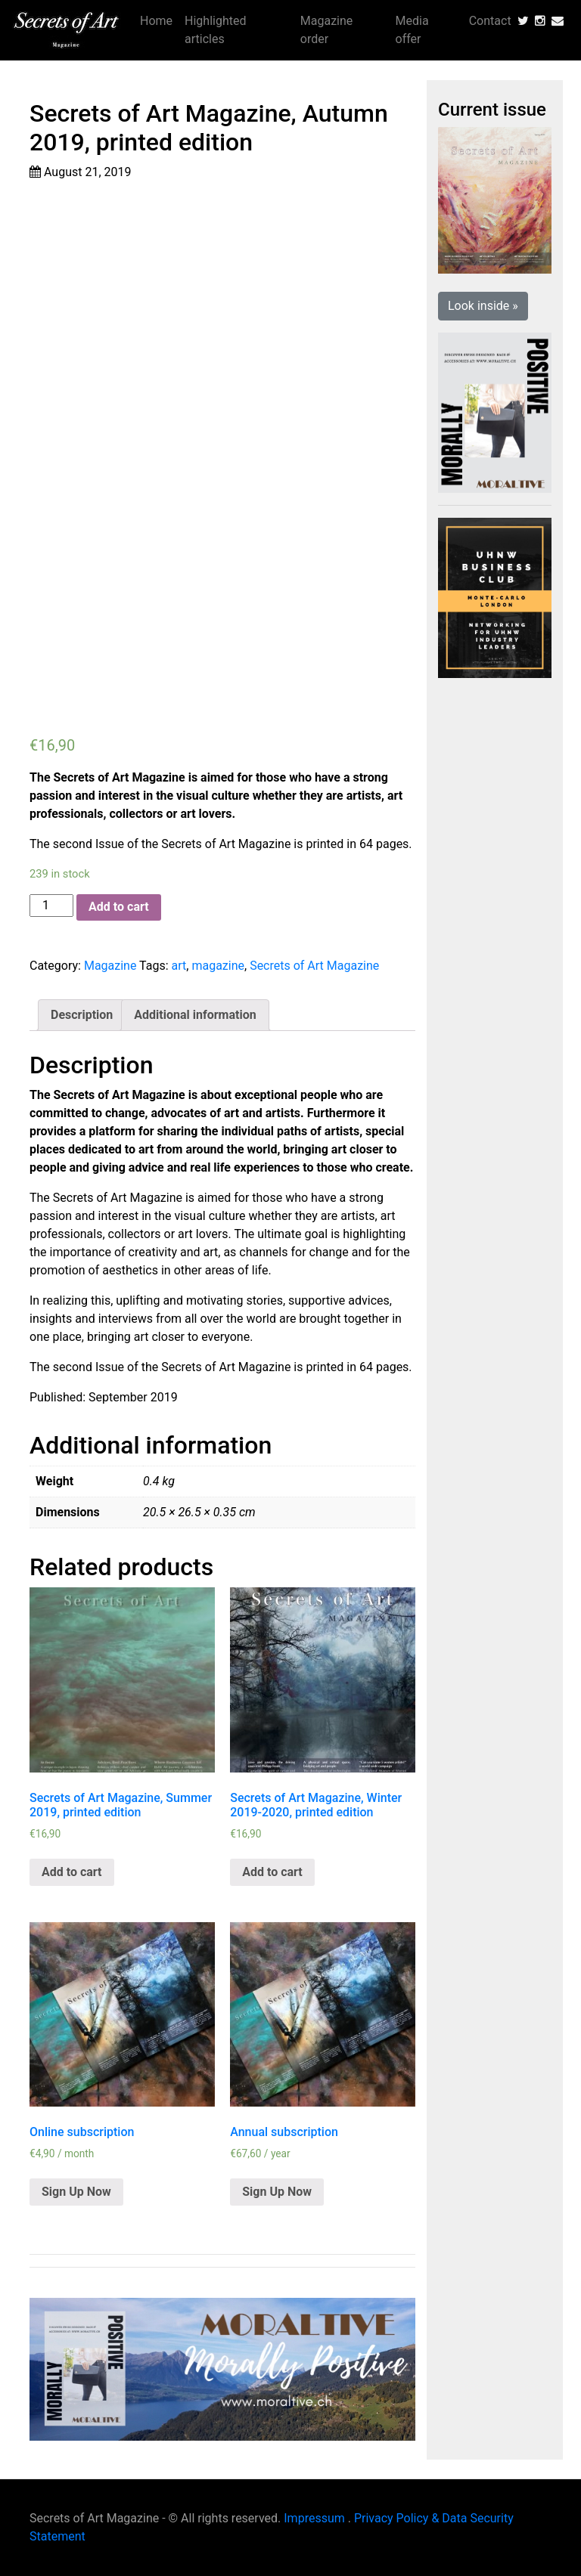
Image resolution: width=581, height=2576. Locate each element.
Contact (490, 21)
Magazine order (326, 30)
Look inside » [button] (483, 306)
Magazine (110, 965)
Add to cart (119, 906)
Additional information (195, 1015)
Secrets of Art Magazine (314, 965)
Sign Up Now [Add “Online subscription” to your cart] (76, 2191)
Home (156, 21)
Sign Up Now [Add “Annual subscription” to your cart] (277, 2191)
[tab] (82, 1015)
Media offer (412, 30)
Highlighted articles (215, 30)
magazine (217, 965)
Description (82, 1015)
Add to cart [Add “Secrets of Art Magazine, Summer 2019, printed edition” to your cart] (72, 1872)
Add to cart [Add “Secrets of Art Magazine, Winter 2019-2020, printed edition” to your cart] (272, 1872)
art (179, 965)
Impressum (314, 2518)
